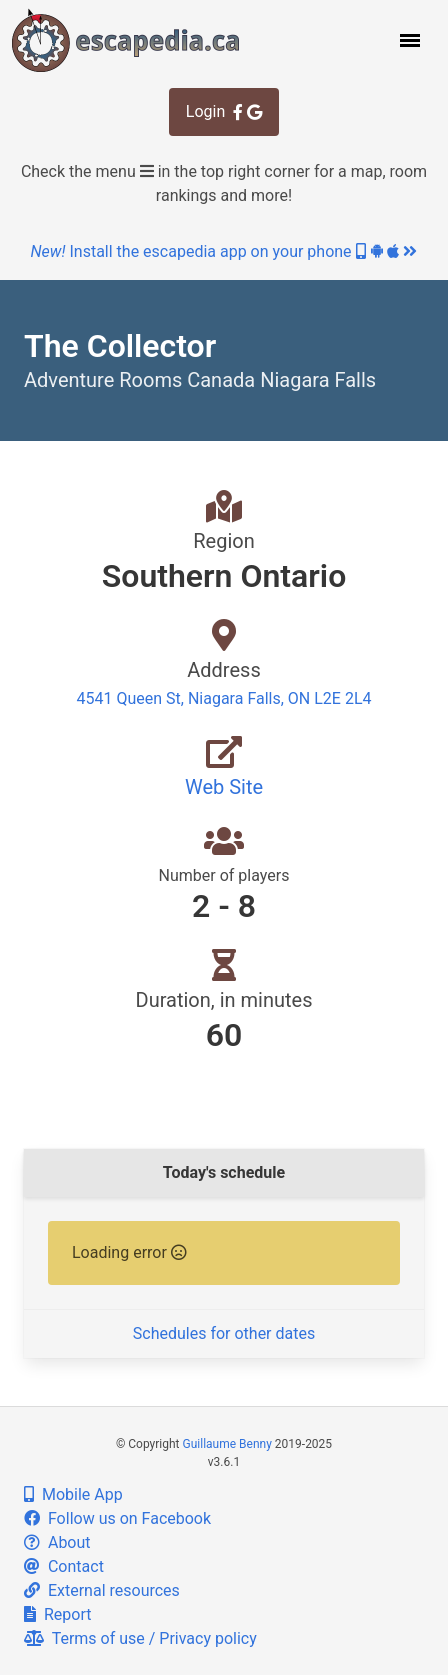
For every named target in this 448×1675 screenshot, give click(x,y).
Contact (64, 1566)
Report (57, 1614)
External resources (102, 1590)
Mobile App (73, 1494)
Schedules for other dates (224, 1333)
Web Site (224, 787)
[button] (408, 40)
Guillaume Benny (227, 1444)
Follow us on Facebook (117, 1518)
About (57, 1542)
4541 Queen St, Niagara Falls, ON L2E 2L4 (224, 698)
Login (224, 111)
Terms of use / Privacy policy (140, 1638)
